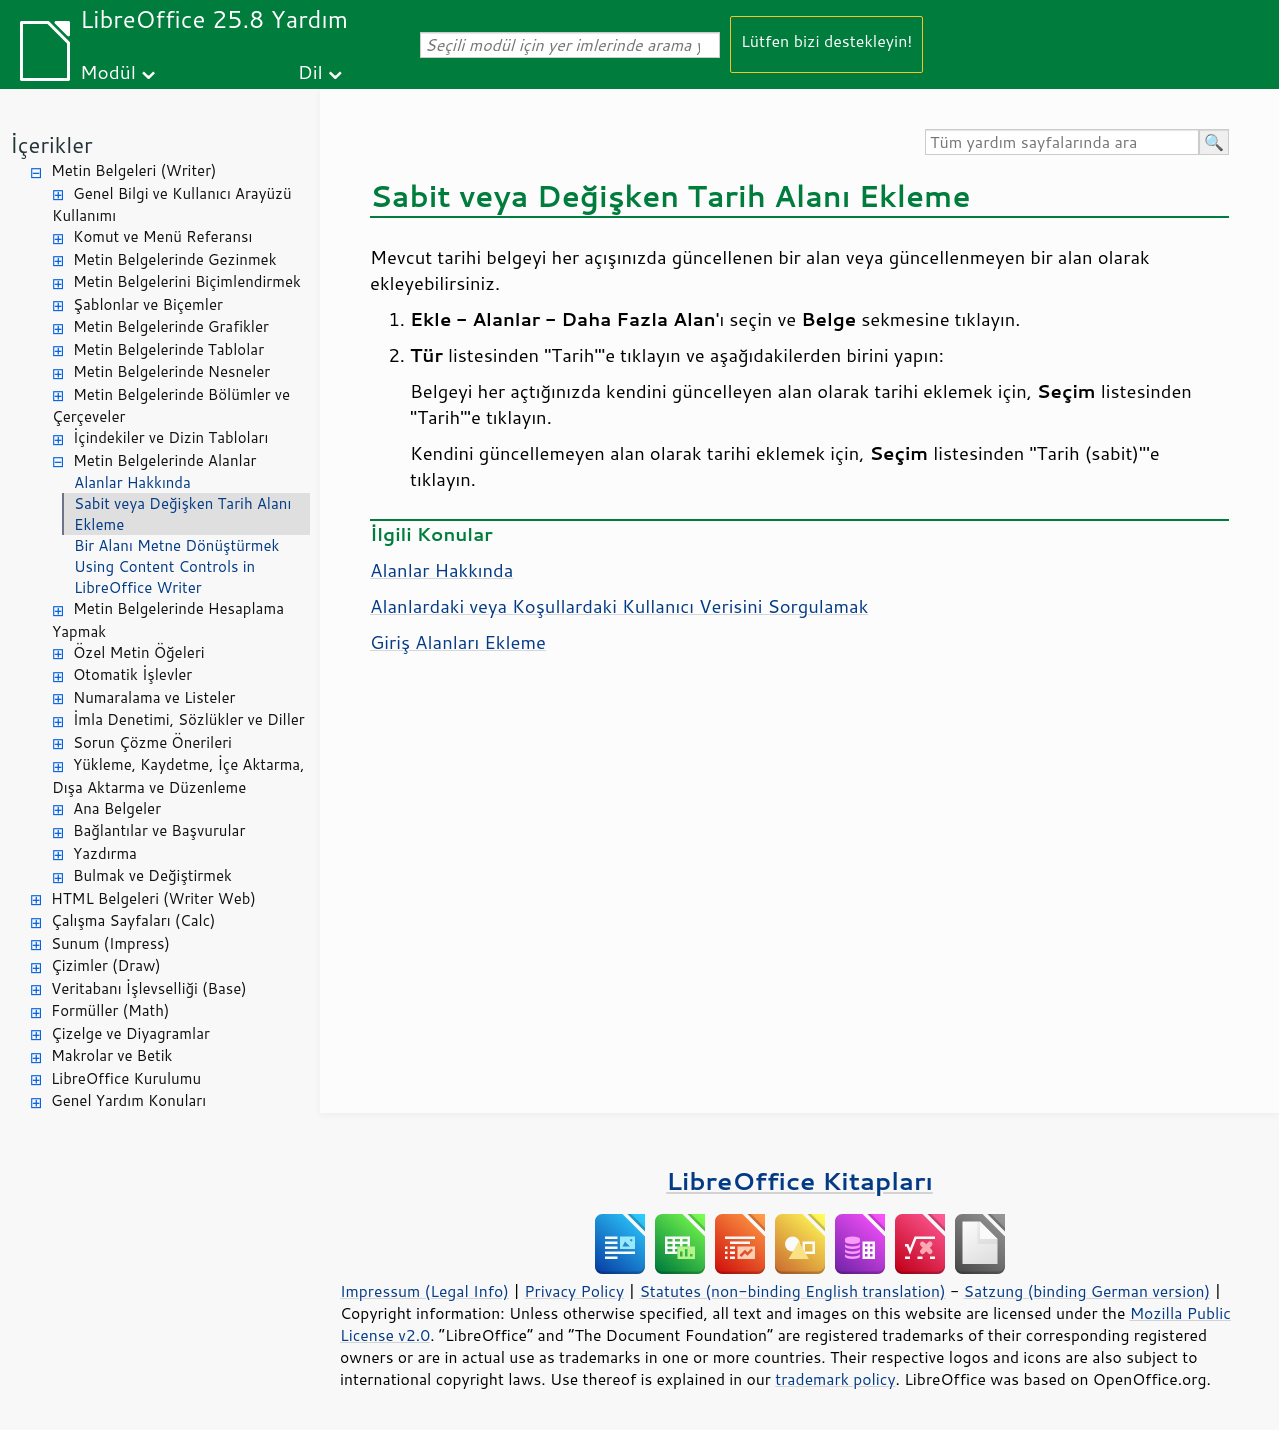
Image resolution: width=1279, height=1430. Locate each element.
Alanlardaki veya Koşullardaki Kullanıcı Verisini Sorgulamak (619, 606)
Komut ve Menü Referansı (162, 236)
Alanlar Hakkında (132, 482)
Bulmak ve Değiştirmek (152, 875)
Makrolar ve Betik (111, 1055)
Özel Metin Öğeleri (139, 652)
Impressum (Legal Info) (424, 1291)
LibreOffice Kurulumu (126, 1078)
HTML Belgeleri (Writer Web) (153, 898)
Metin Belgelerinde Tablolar (168, 349)
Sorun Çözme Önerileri (152, 742)
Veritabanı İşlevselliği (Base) (149, 988)
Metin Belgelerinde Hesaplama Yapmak (168, 620)
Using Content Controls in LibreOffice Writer (164, 577)
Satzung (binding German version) (1087, 1291)
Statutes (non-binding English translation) (792, 1291)
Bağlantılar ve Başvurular (159, 830)
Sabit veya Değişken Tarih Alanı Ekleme (182, 514)
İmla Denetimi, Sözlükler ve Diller (189, 719)
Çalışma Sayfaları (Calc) (133, 920)
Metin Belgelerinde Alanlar (164, 460)
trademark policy (835, 1379)
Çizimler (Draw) (106, 965)
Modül (108, 71)
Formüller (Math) (110, 1010)
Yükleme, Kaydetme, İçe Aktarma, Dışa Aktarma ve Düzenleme (178, 776)
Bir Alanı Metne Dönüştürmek (176, 545)
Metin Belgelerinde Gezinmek (175, 259)
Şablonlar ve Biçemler (148, 304)
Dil (310, 71)
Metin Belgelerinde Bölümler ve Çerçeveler (171, 406)
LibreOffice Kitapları (799, 1180)
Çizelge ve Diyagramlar (130, 1033)
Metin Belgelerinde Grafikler (171, 326)
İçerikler (51, 144)
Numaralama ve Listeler (154, 697)
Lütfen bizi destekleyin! (826, 40)
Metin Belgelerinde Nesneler (171, 371)
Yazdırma (105, 853)
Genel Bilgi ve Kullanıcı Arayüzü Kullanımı (172, 205)
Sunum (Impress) (110, 943)
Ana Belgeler (117, 808)
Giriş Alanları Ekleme (458, 642)
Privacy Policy (574, 1291)
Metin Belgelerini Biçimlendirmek (187, 281)
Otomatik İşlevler (132, 674)
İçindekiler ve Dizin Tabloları (170, 437)
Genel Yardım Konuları (128, 1100)
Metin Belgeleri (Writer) (133, 170)
